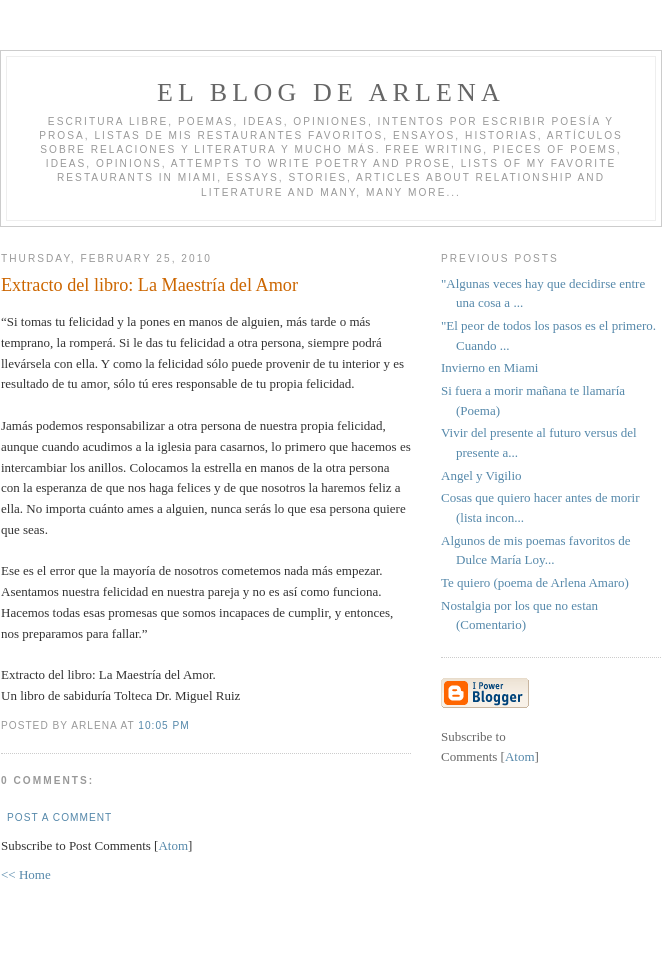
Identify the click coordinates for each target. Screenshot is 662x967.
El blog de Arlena (331, 92)
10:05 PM (163, 725)
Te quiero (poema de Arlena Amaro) (535, 582)
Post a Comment (59, 817)
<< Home (26, 874)
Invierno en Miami (489, 367)
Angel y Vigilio (481, 475)
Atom (173, 845)
